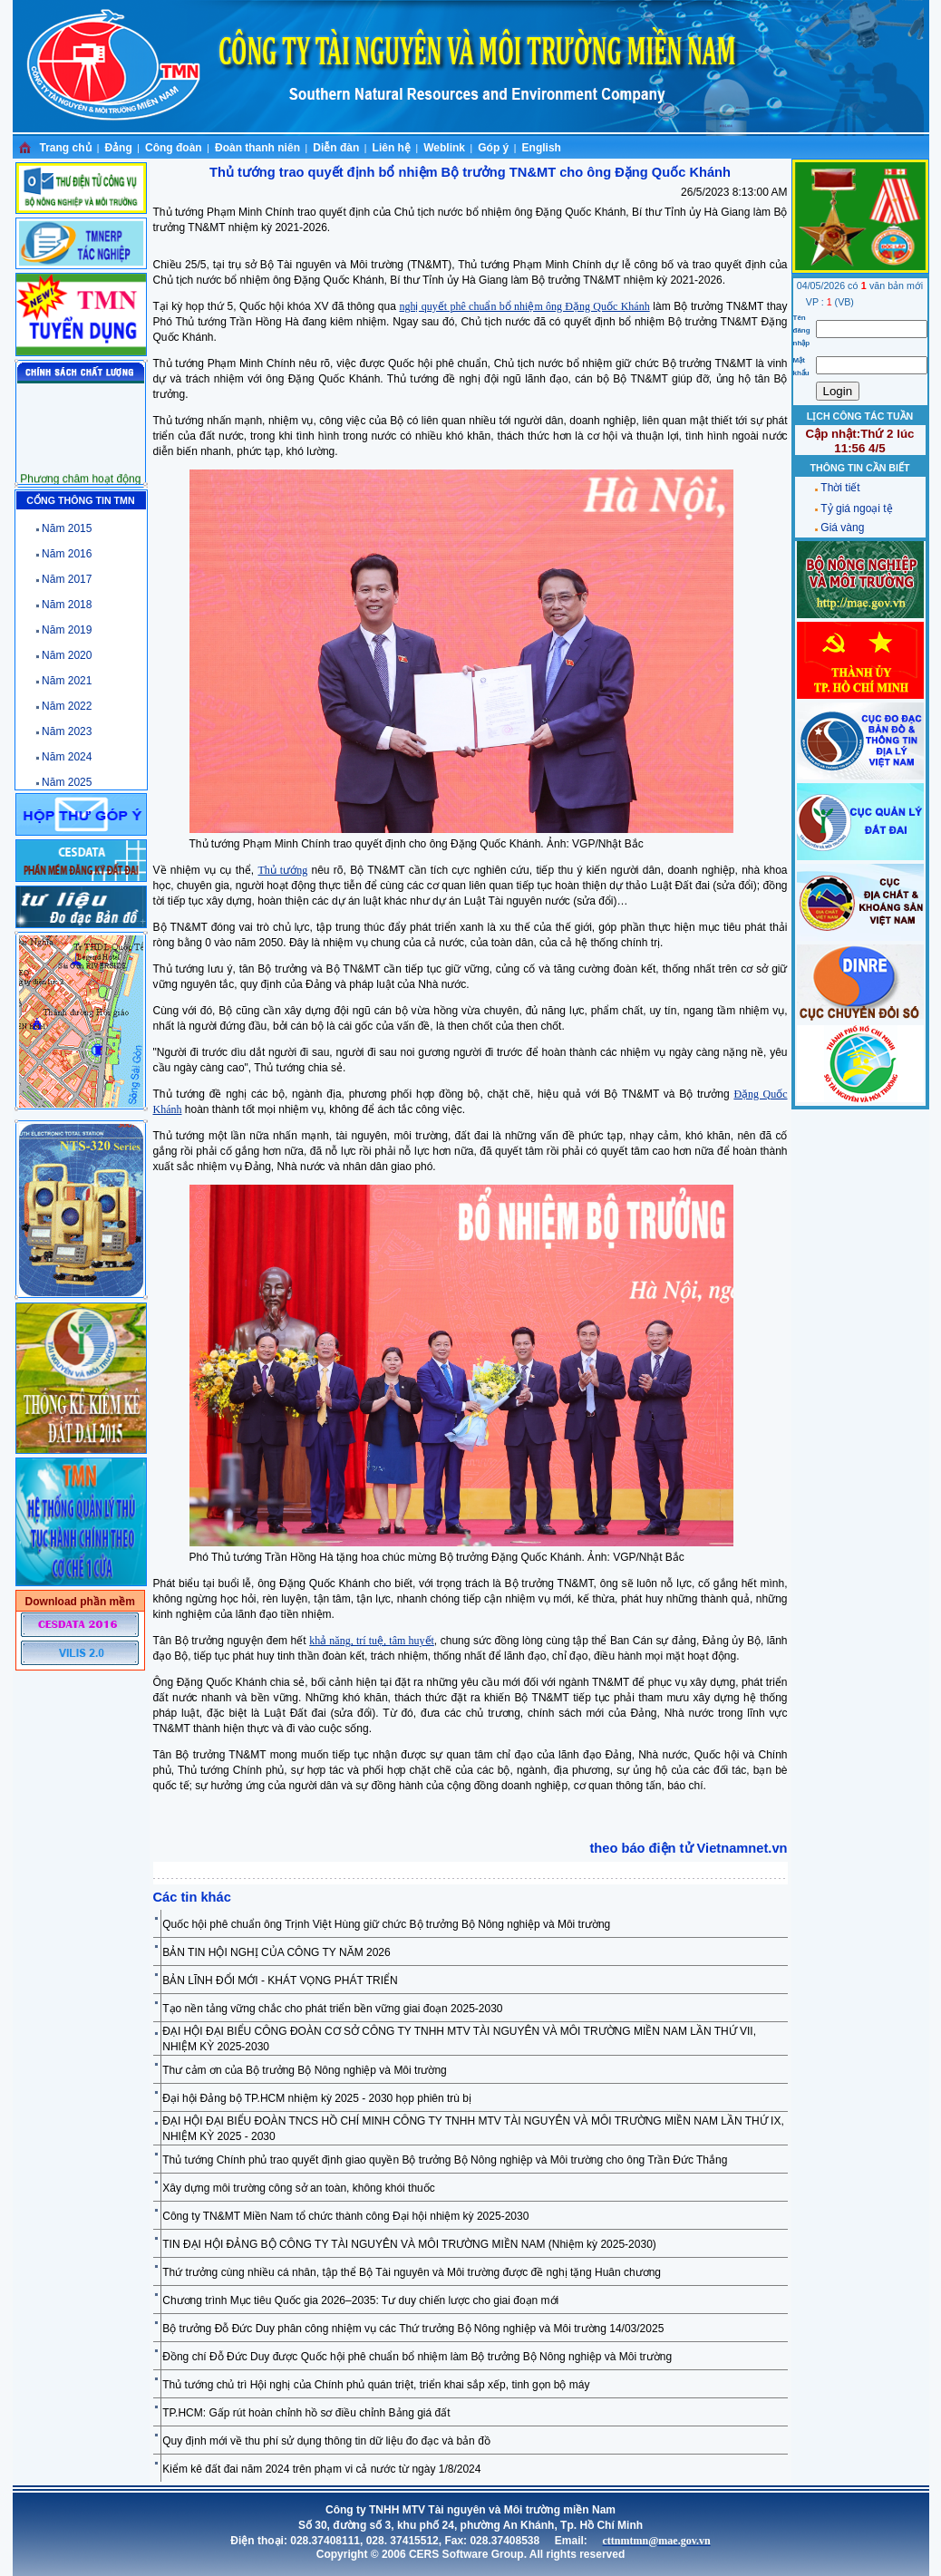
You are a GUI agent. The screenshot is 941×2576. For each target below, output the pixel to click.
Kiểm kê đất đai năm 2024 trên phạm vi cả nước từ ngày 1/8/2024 (321, 2469)
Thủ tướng (283, 870)
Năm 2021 (67, 680)
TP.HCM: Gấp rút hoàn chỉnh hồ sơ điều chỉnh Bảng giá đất (306, 2413)
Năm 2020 (67, 655)
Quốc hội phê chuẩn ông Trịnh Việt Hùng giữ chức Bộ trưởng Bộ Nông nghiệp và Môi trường (386, 1924)
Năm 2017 (67, 579)
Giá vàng (842, 527)
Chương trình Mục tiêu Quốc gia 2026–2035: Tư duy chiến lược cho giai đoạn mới (360, 2300)
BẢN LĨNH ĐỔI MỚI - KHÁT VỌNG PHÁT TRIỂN (279, 1980)
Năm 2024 (67, 757)
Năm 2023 (67, 731)
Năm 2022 (67, 706)
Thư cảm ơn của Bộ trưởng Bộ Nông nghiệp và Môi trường (304, 2070)
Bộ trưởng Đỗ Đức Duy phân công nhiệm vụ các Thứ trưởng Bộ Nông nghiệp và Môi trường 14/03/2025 (413, 2328)
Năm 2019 (67, 630)
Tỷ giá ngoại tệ (856, 508)
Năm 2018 (67, 604)
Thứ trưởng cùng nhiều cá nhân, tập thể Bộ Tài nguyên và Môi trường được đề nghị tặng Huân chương (411, 2272)
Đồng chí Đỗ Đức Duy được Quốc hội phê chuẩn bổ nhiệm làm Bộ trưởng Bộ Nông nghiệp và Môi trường (417, 2356)
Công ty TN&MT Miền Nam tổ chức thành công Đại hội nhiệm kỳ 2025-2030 (345, 2216)
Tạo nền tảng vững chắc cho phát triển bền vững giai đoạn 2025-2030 (332, 2008)
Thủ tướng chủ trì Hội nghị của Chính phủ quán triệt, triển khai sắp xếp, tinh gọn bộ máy (375, 2384)
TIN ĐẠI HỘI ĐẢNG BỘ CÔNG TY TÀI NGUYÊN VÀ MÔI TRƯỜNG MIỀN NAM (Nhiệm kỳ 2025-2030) (409, 2244)
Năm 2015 (67, 528)
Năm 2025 (67, 782)
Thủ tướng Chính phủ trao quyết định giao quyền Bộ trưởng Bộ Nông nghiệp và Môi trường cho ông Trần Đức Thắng (444, 2160)
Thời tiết (839, 487)
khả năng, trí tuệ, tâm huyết (371, 1640)
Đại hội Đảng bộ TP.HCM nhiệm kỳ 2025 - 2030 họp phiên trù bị (316, 2098)
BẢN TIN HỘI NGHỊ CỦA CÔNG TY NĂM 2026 (276, 1952)
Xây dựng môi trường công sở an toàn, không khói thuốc (298, 2188)
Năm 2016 (67, 553)
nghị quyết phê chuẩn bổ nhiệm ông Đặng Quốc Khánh (524, 306)
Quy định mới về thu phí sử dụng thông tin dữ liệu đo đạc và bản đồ (326, 2441)
